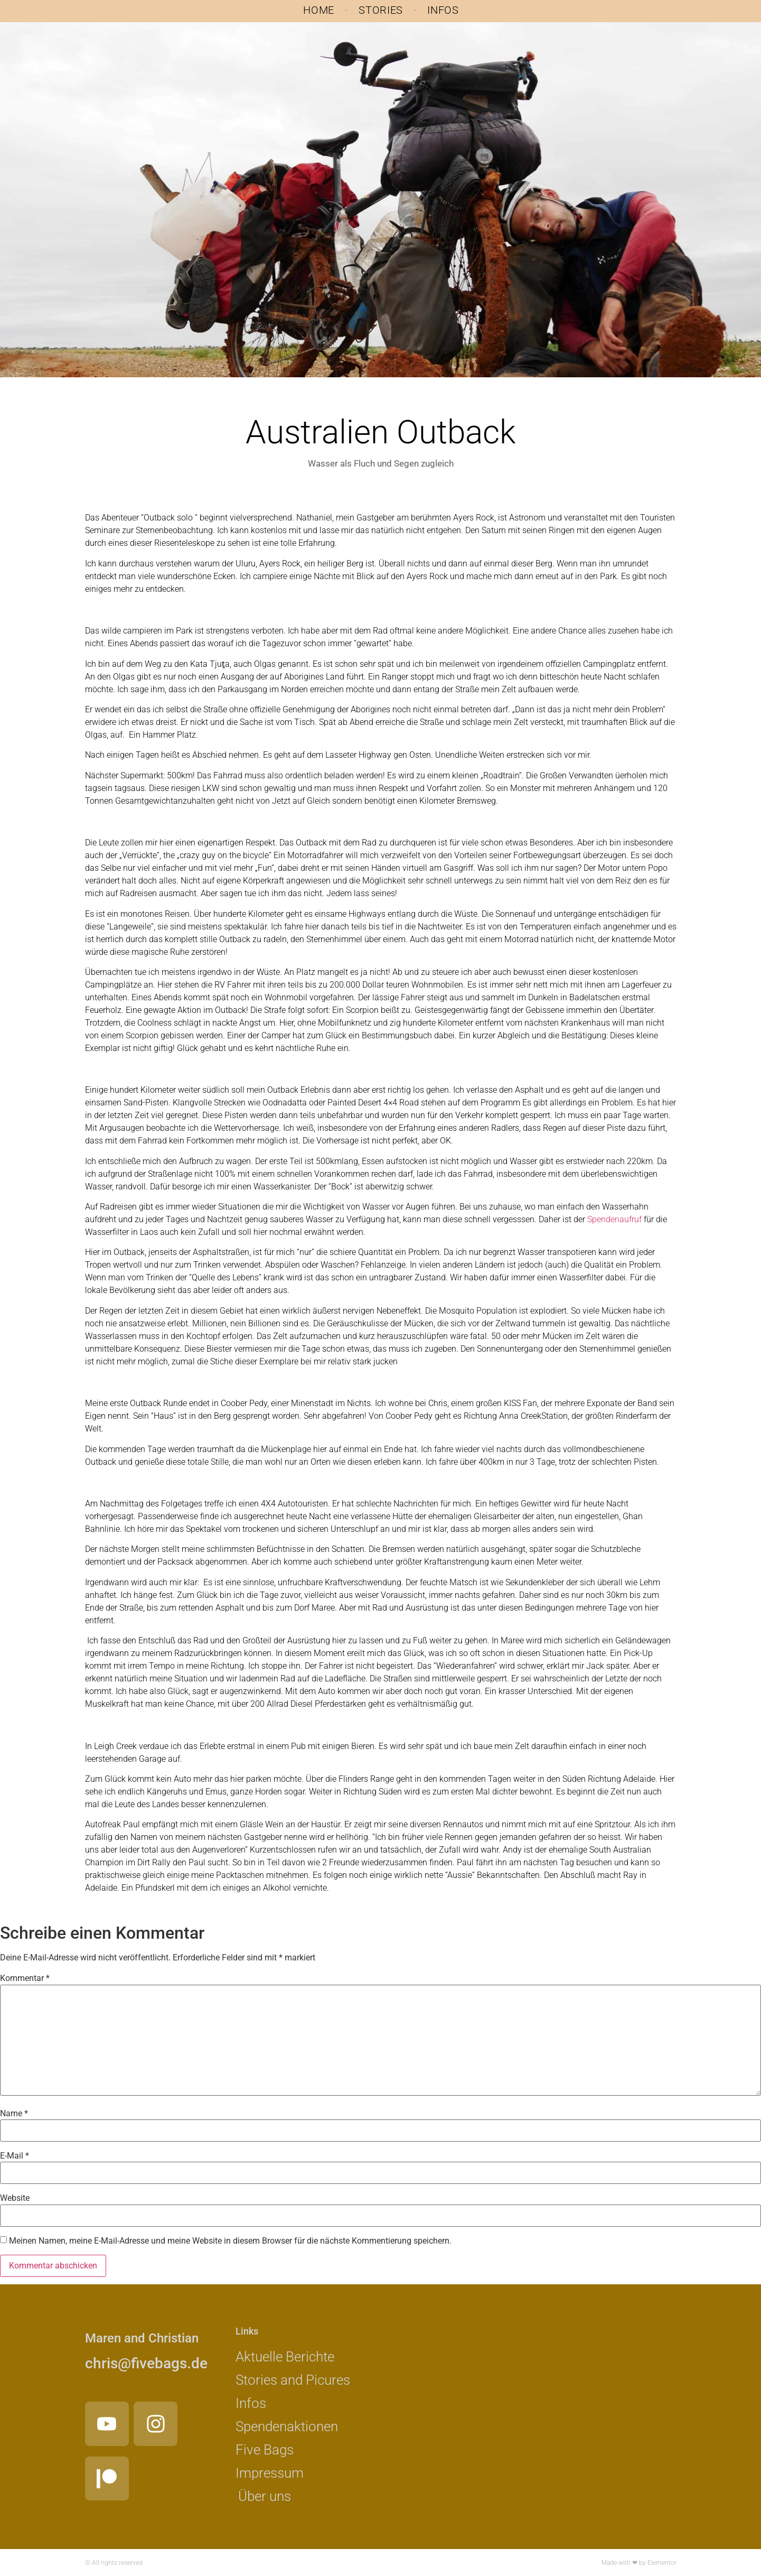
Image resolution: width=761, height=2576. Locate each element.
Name (14, 2113)
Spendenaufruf (614, 1219)
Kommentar (25, 1978)
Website (15, 2198)
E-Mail (14, 2156)
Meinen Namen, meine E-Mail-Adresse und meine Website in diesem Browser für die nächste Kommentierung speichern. (230, 2241)
